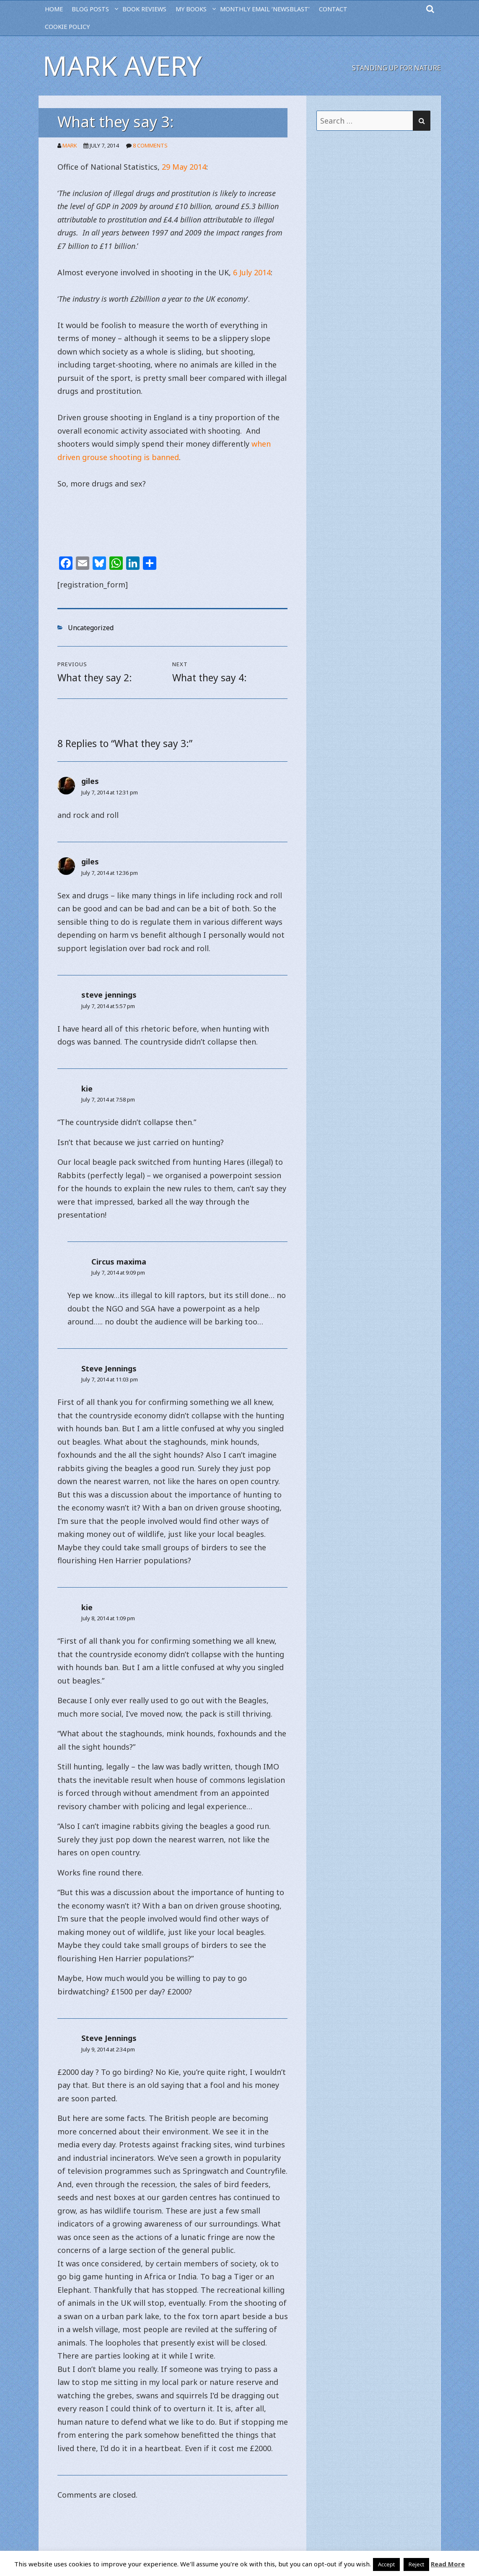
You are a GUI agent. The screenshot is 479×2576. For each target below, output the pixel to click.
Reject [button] (416, 2564)
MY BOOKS (191, 9)
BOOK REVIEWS (144, 9)
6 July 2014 (252, 272)
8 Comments (150, 145)
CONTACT (333, 9)
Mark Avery (122, 65)
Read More (448, 2564)
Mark (69, 145)
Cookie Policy (67, 27)
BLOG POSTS (90, 9)
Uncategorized (91, 627)
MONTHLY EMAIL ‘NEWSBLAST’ (265, 9)
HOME (54, 9)
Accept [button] (386, 2564)
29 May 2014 (184, 167)
